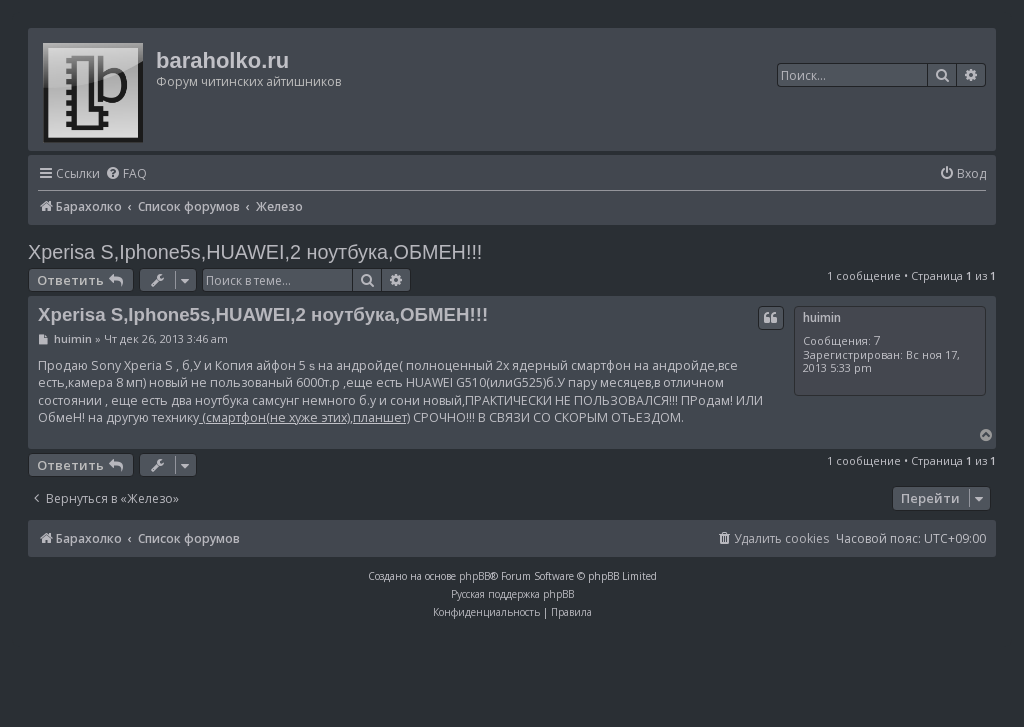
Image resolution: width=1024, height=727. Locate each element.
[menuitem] (126, 174)
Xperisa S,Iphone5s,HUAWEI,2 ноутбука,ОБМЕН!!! (255, 252)
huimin (822, 317)
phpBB (474, 576)
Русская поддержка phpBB (512, 594)
